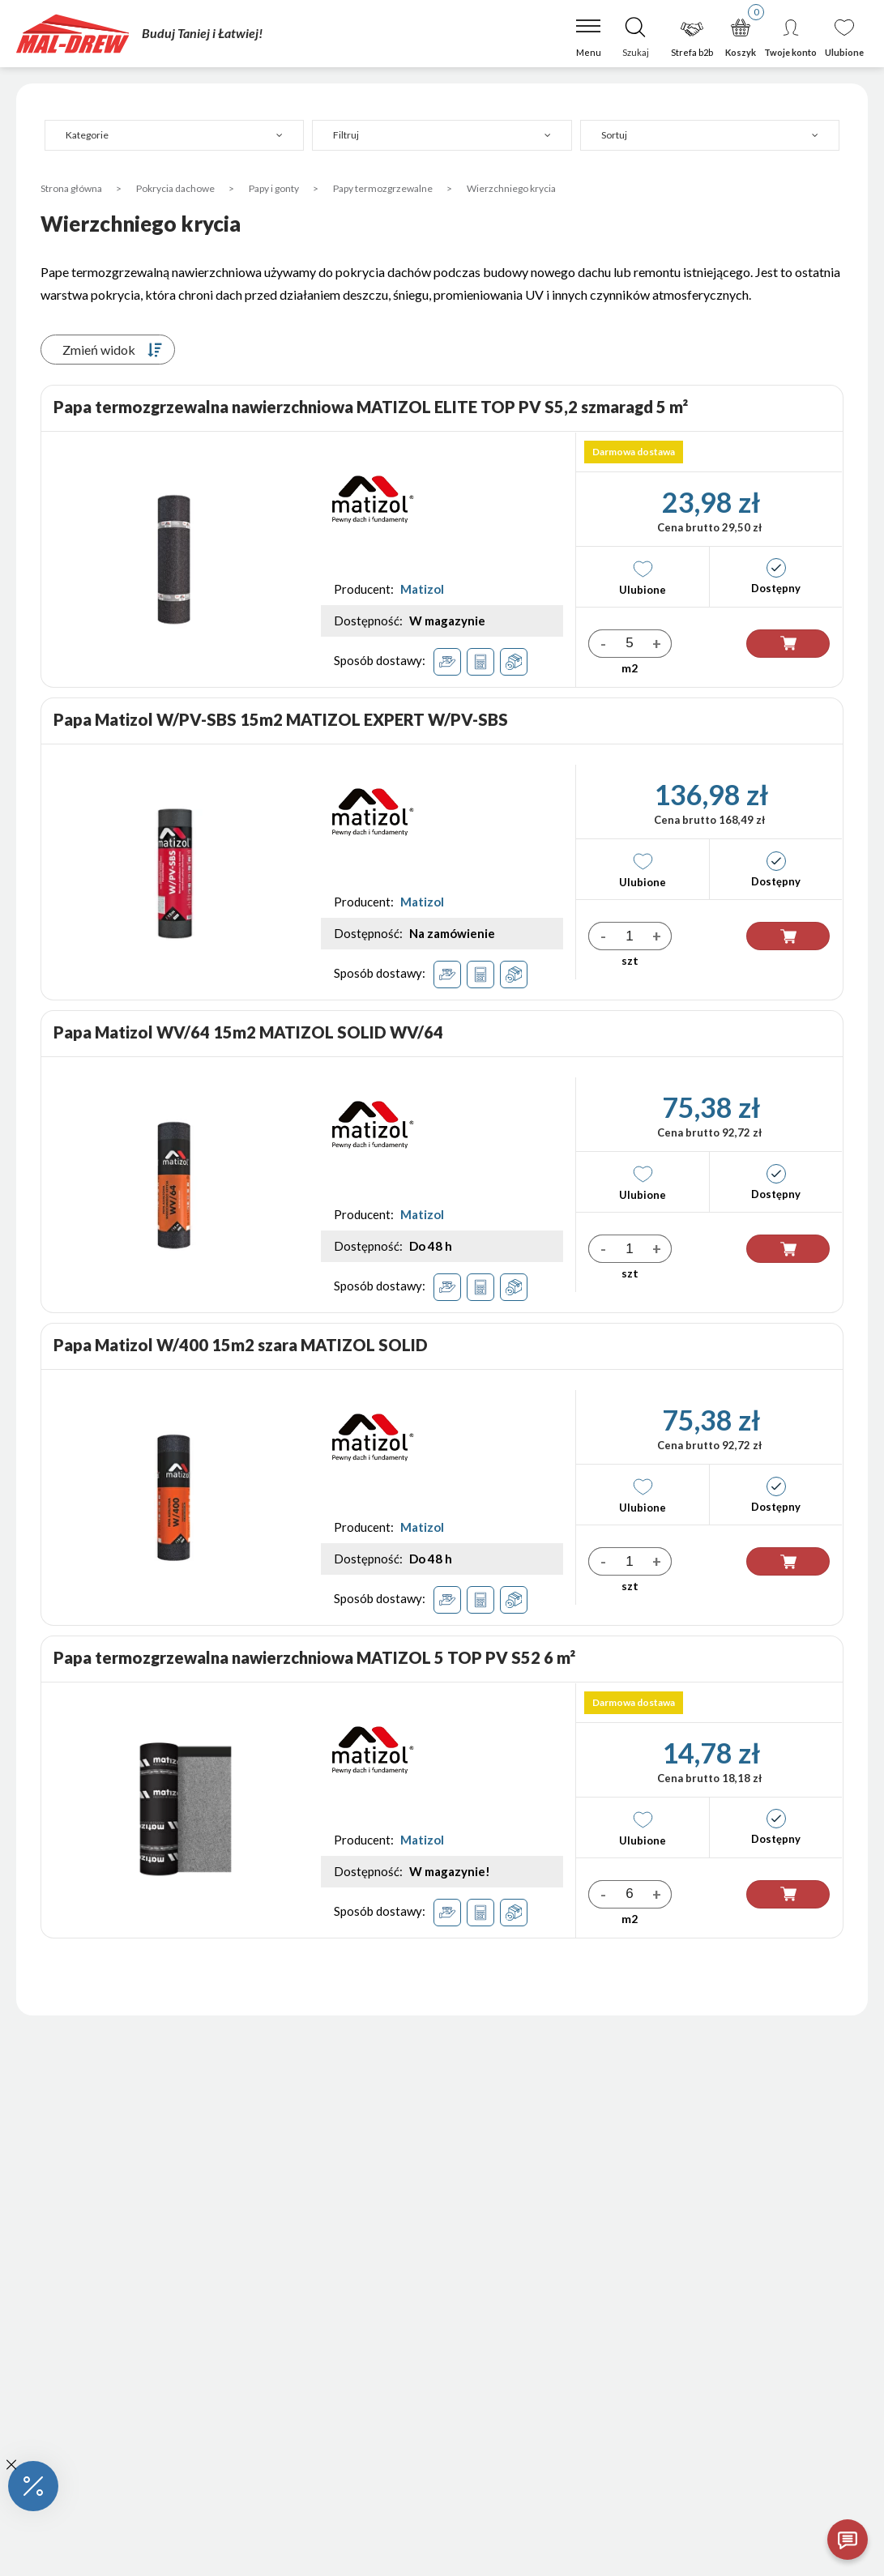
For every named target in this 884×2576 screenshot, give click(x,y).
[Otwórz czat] (847, 2539)
